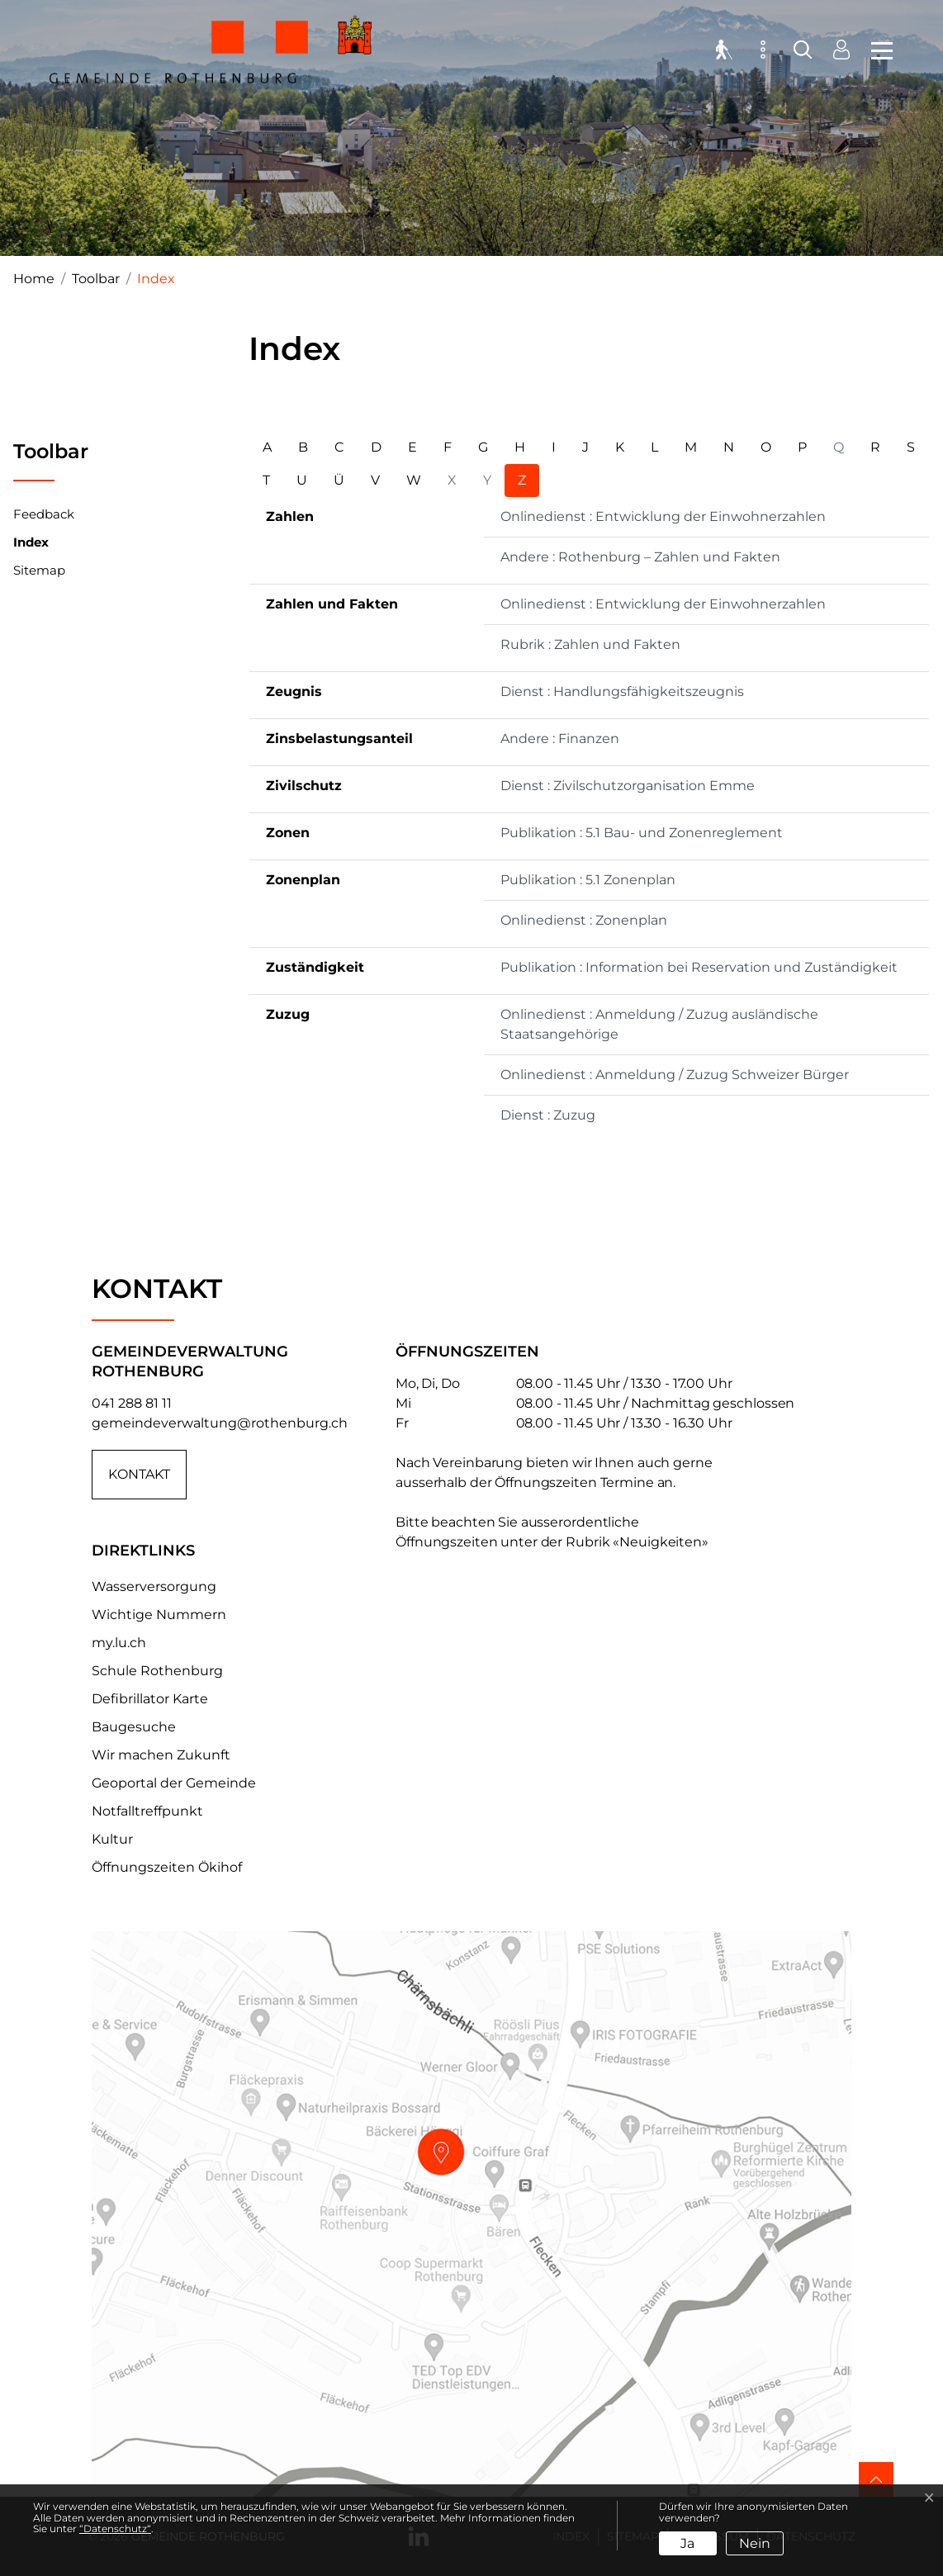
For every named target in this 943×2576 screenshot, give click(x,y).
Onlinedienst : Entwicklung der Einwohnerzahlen (663, 516)
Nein (754, 2543)
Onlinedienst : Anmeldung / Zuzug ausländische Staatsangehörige (659, 1024)
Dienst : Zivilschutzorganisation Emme (627, 785)
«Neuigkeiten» (660, 1542)
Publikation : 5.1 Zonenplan (587, 880)
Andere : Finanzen (559, 738)
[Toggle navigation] (876, 49)
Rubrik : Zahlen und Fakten (590, 644)
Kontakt (139, 1474)
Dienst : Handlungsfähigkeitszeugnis (622, 691)
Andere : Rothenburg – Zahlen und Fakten (640, 557)
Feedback (43, 514)
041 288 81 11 (132, 1403)
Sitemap (39, 570)
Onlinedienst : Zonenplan (583, 920)
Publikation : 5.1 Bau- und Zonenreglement (641, 833)
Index (31, 545)
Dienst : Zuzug (547, 1115)
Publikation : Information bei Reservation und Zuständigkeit (699, 967)
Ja (687, 2543)
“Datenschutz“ (115, 2528)
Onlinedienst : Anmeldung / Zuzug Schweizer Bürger (674, 1074)
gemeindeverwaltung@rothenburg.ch (220, 1423)
